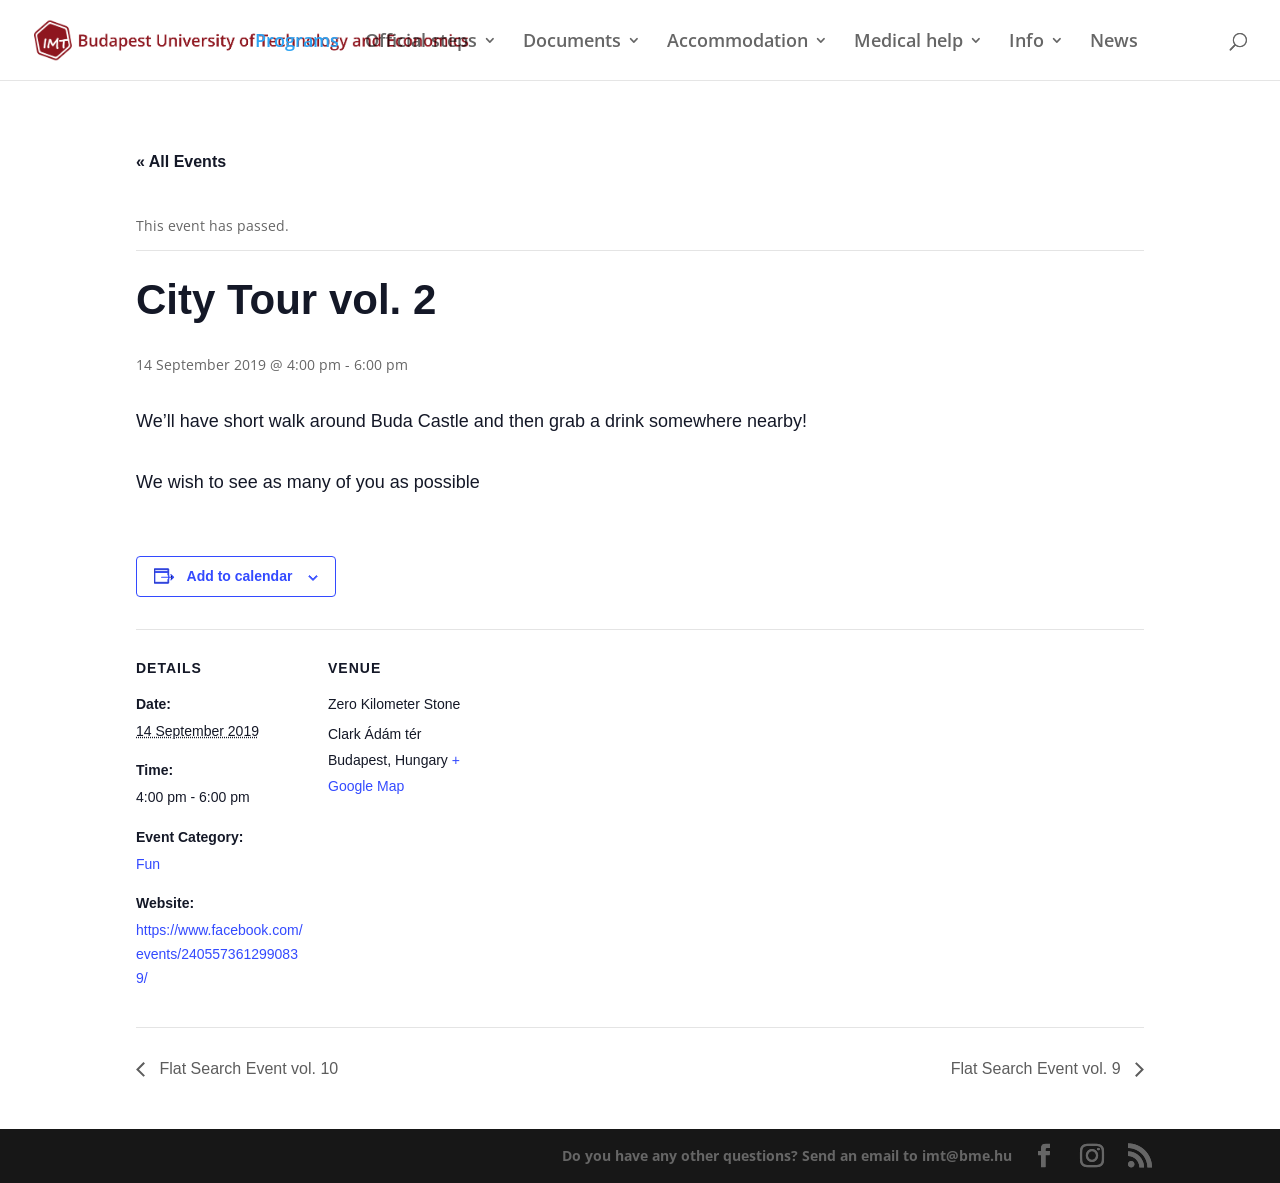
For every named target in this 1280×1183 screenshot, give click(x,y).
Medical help (908, 42)
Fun (148, 864)
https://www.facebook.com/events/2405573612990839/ (219, 954)
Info (1026, 42)
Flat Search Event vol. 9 (1038, 1068)
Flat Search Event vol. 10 (246, 1068)
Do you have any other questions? (787, 1155)
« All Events (181, 161)
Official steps (421, 42)
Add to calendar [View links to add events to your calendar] (240, 576)
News (1114, 42)
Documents (572, 42)
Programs (297, 42)
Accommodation (737, 42)
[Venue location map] (625, 767)
